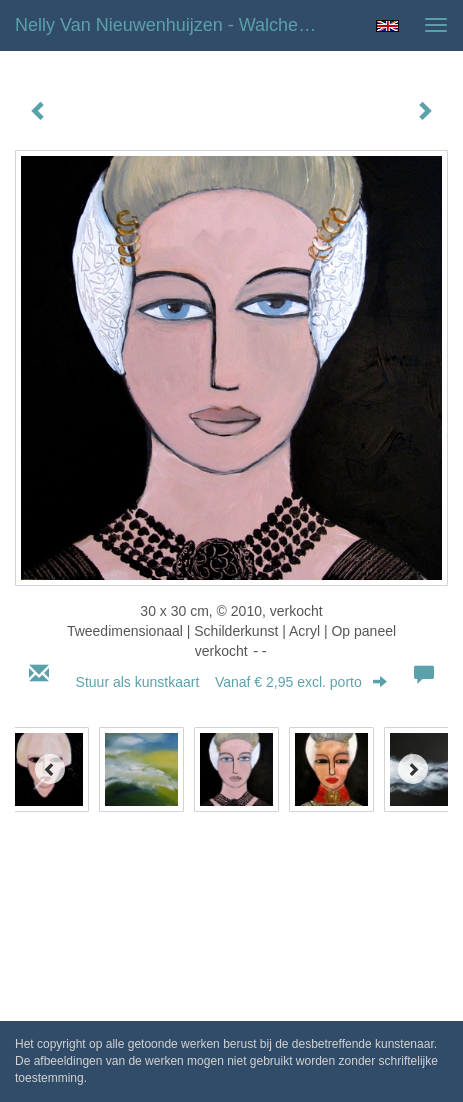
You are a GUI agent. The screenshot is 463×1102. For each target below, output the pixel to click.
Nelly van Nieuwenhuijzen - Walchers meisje (175, 25)
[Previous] (50, 769)
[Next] (413, 769)
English (387, 26)
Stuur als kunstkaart (232, 682)
